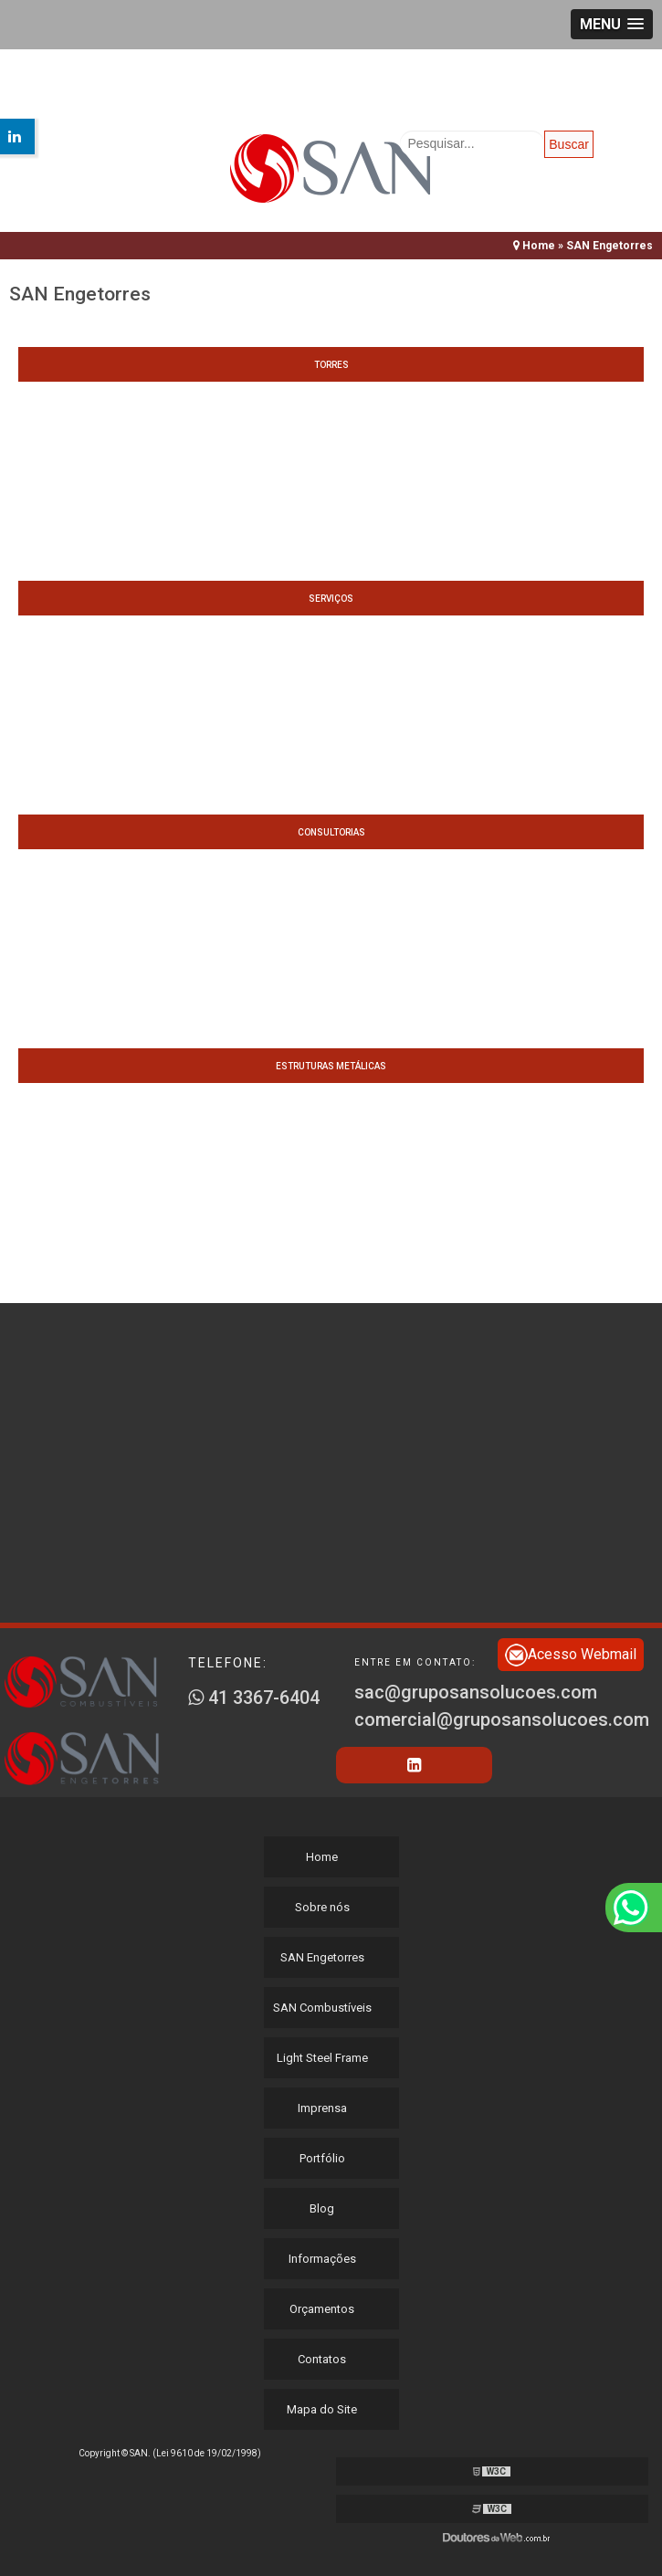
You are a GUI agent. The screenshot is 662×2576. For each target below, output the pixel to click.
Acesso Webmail (570, 1655)
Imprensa (322, 2108)
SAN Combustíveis (322, 2007)
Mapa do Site (322, 2409)
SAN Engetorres (322, 1957)
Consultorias (331, 832)
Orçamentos (321, 2309)
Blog (322, 2208)
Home (322, 1857)
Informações (322, 2259)
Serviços (331, 599)
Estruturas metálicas (331, 1066)
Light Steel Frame (322, 2058)
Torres (331, 365)
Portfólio (322, 2158)
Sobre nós (322, 1907)
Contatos (322, 2359)
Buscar (569, 144)
